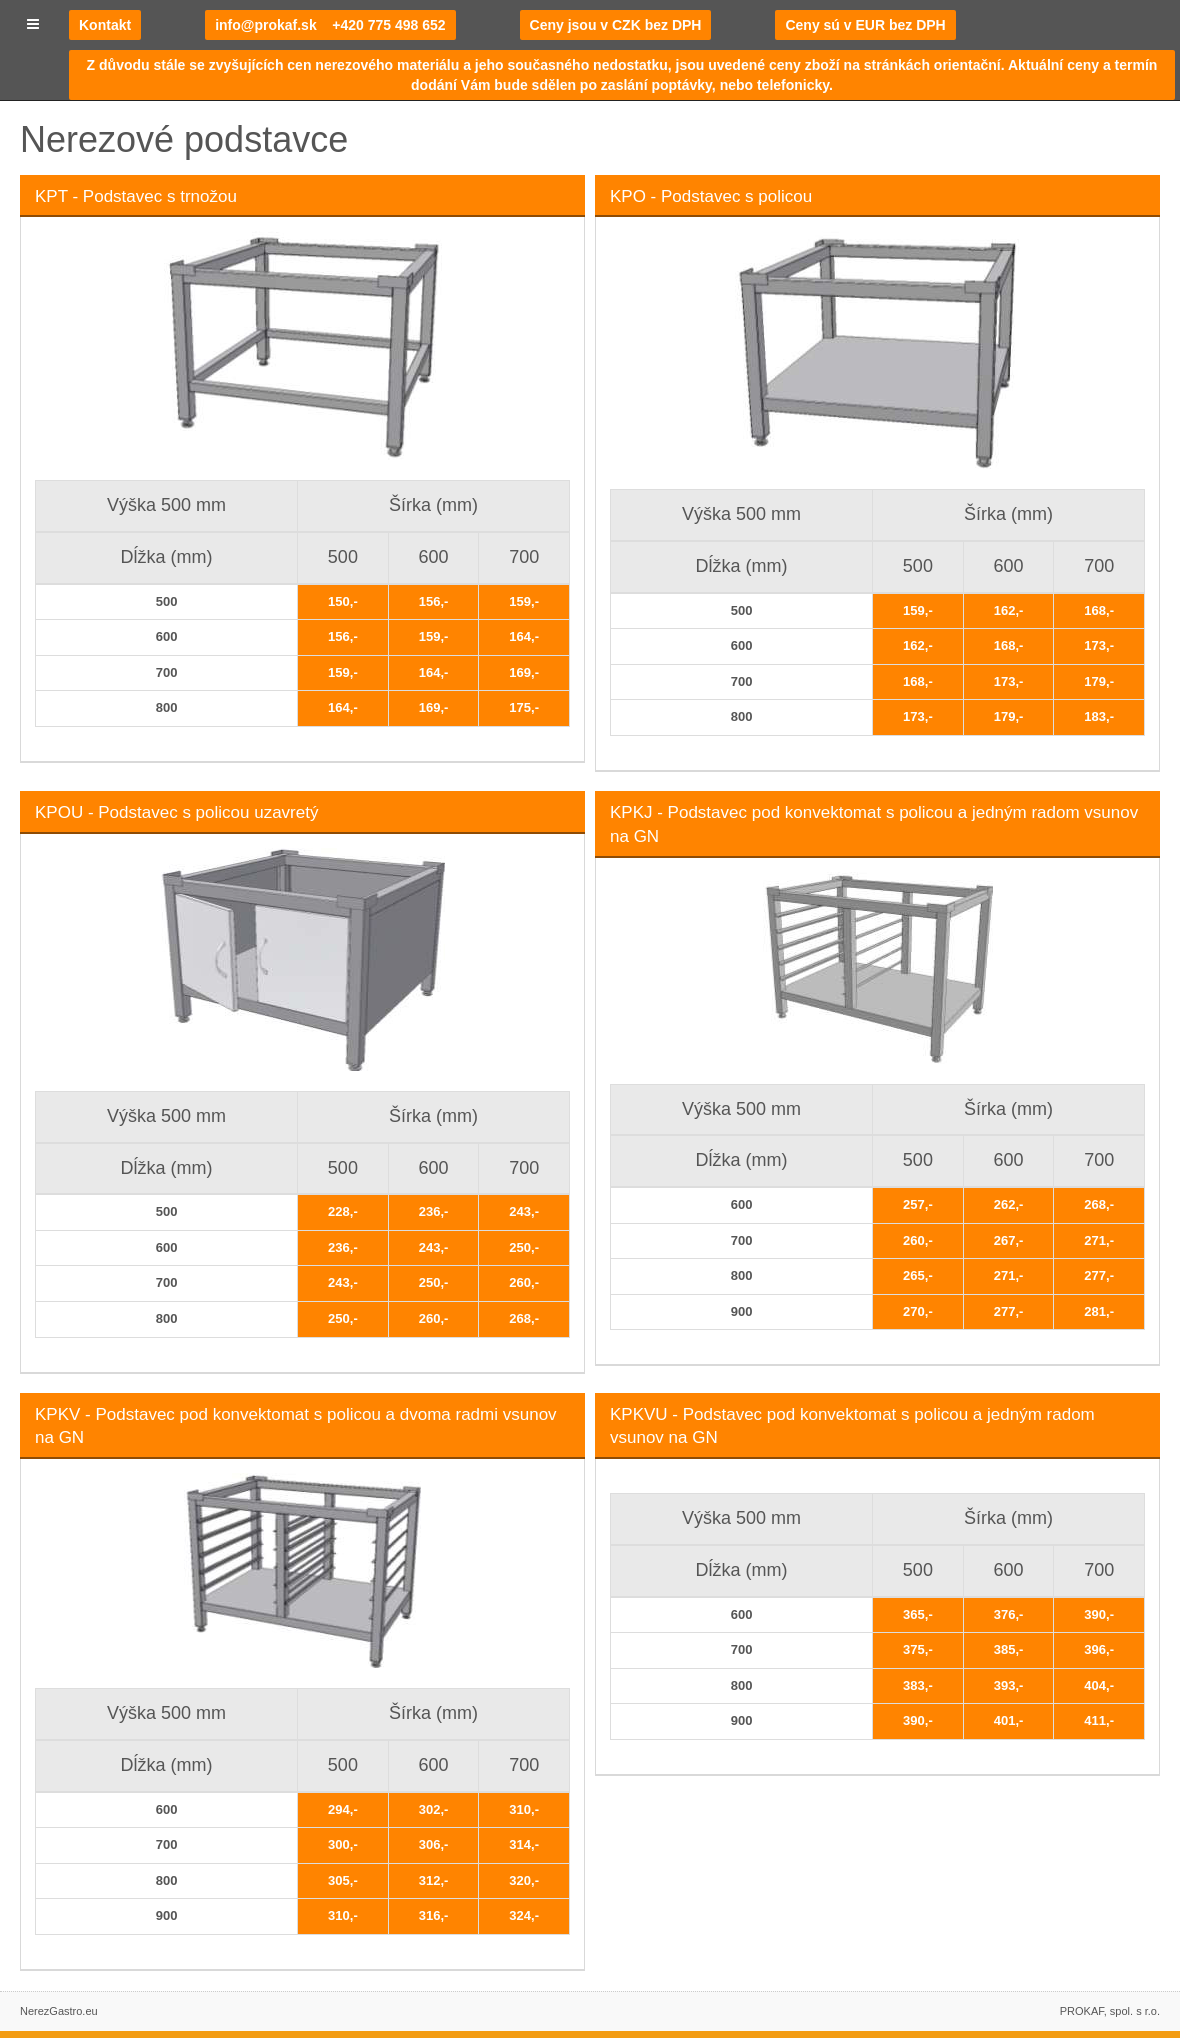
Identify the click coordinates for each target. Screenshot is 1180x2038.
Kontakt (105, 25)
